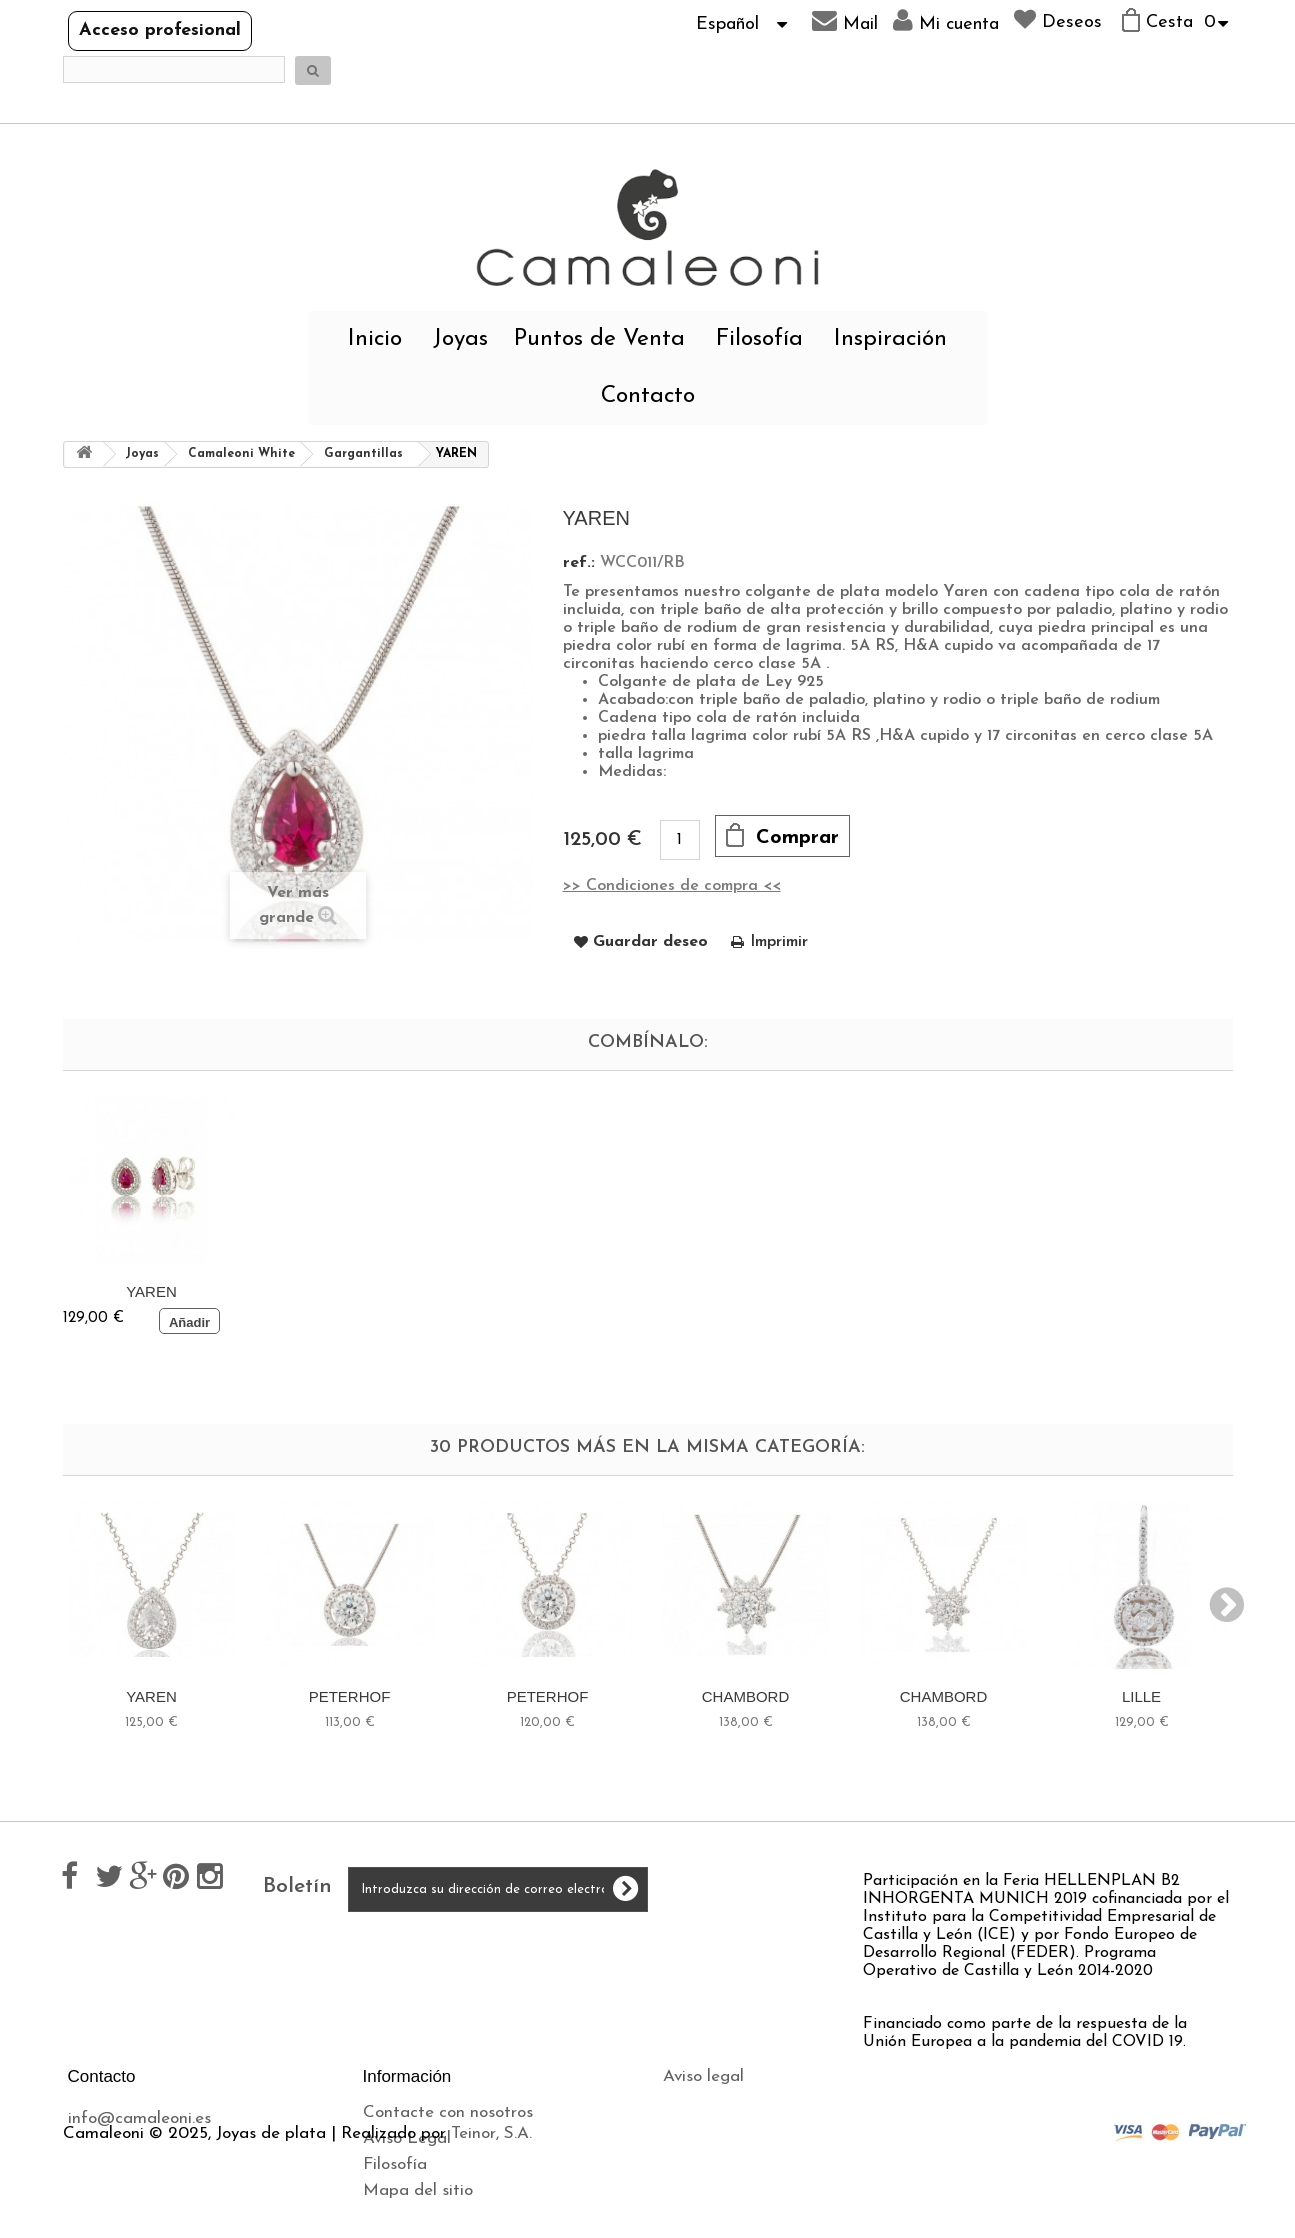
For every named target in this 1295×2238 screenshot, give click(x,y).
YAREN (151, 1291)
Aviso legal (703, 2076)
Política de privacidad (745, 2128)
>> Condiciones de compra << (672, 886)
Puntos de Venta (599, 339)
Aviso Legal (407, 2138)
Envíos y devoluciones (743, 2102)
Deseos (1058, 20)
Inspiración (890, 339)
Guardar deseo (650, 942)
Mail (845, 21)
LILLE (1141, 1696)
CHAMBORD (746, 1696)
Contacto (648, 396)
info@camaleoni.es (139, 2118)
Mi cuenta (946, 21)
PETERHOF (350, 1696)
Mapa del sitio (418, 2190)
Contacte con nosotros (448, 2112)
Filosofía (759, 339)
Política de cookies (732, 2154)
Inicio (375, 339)
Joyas (460, 339)
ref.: (579, 563)
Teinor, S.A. (491, 2228)
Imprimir (779, 942)
